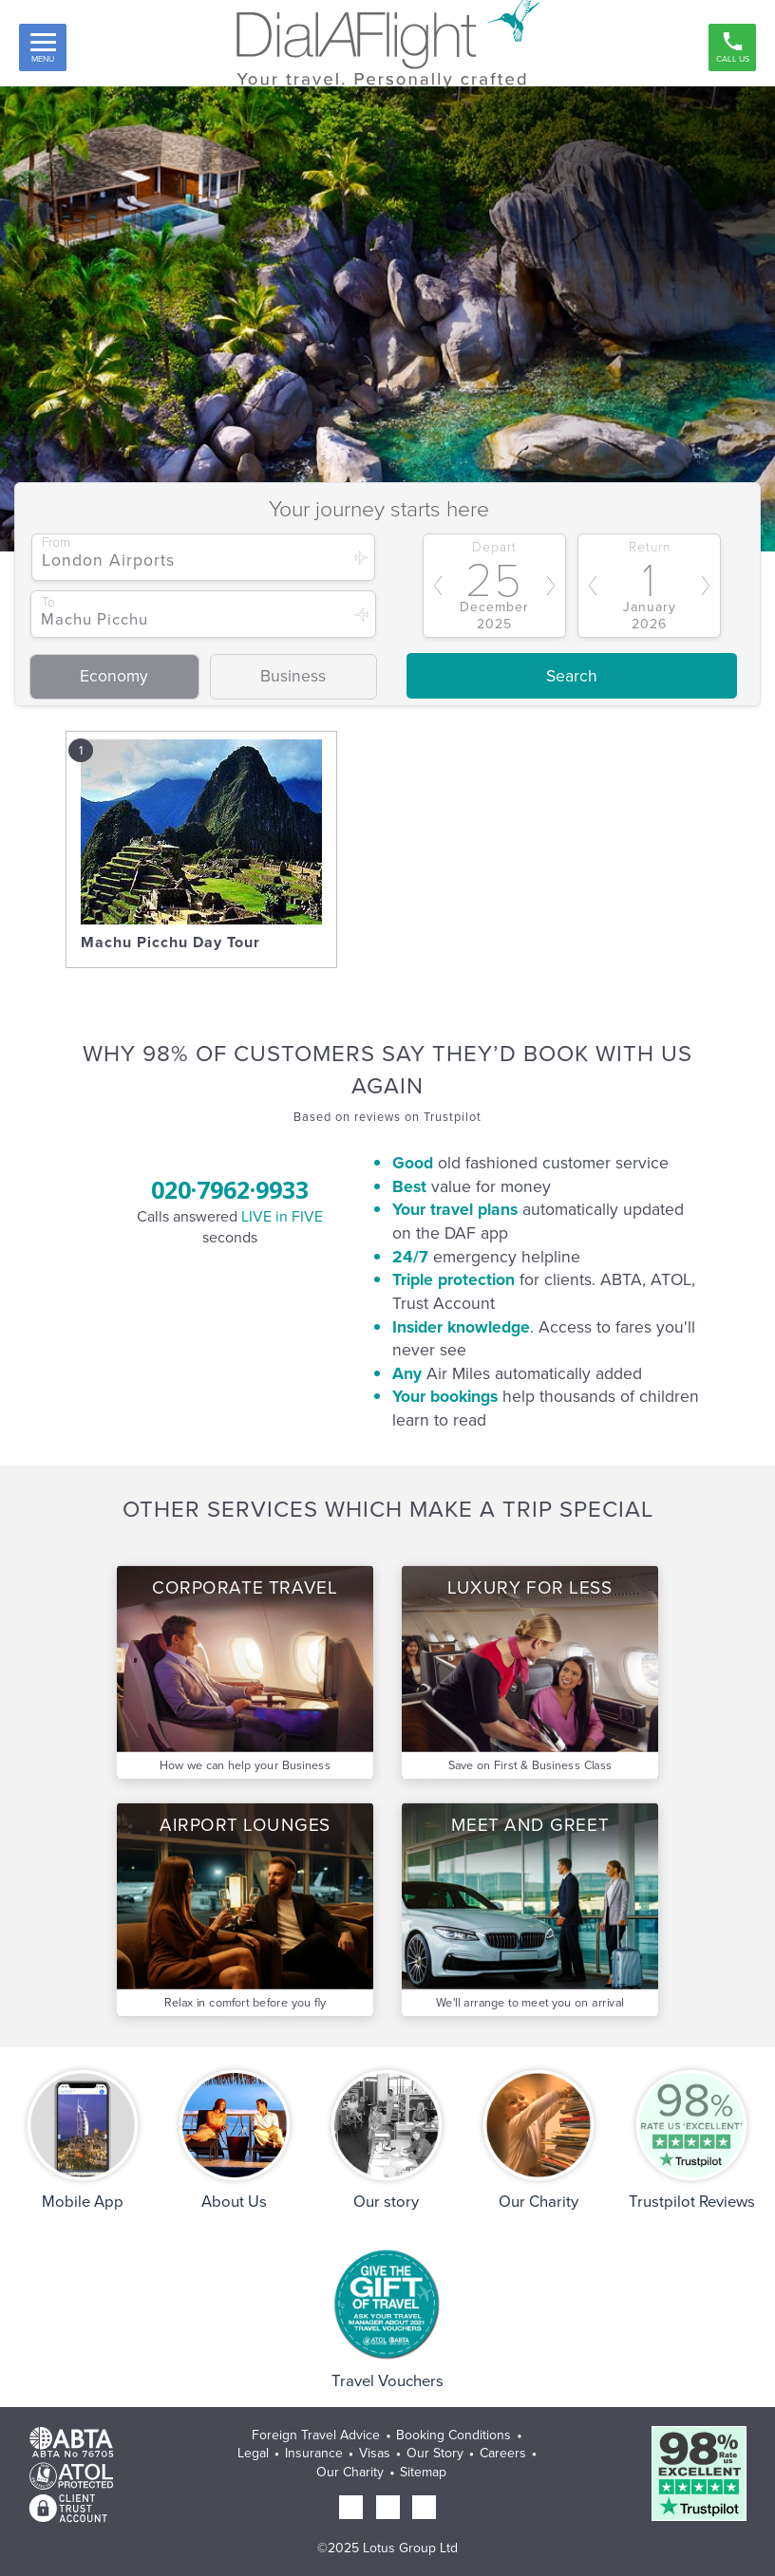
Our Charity (350, 2472)
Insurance (314, 2453)
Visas (374, 2453)
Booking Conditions (453, 2435)
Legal (253, 2453)
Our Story (434, 2453)
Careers (503, 2453)
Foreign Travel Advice (316, 2435)
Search (571, 675)
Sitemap (423, 2472)
